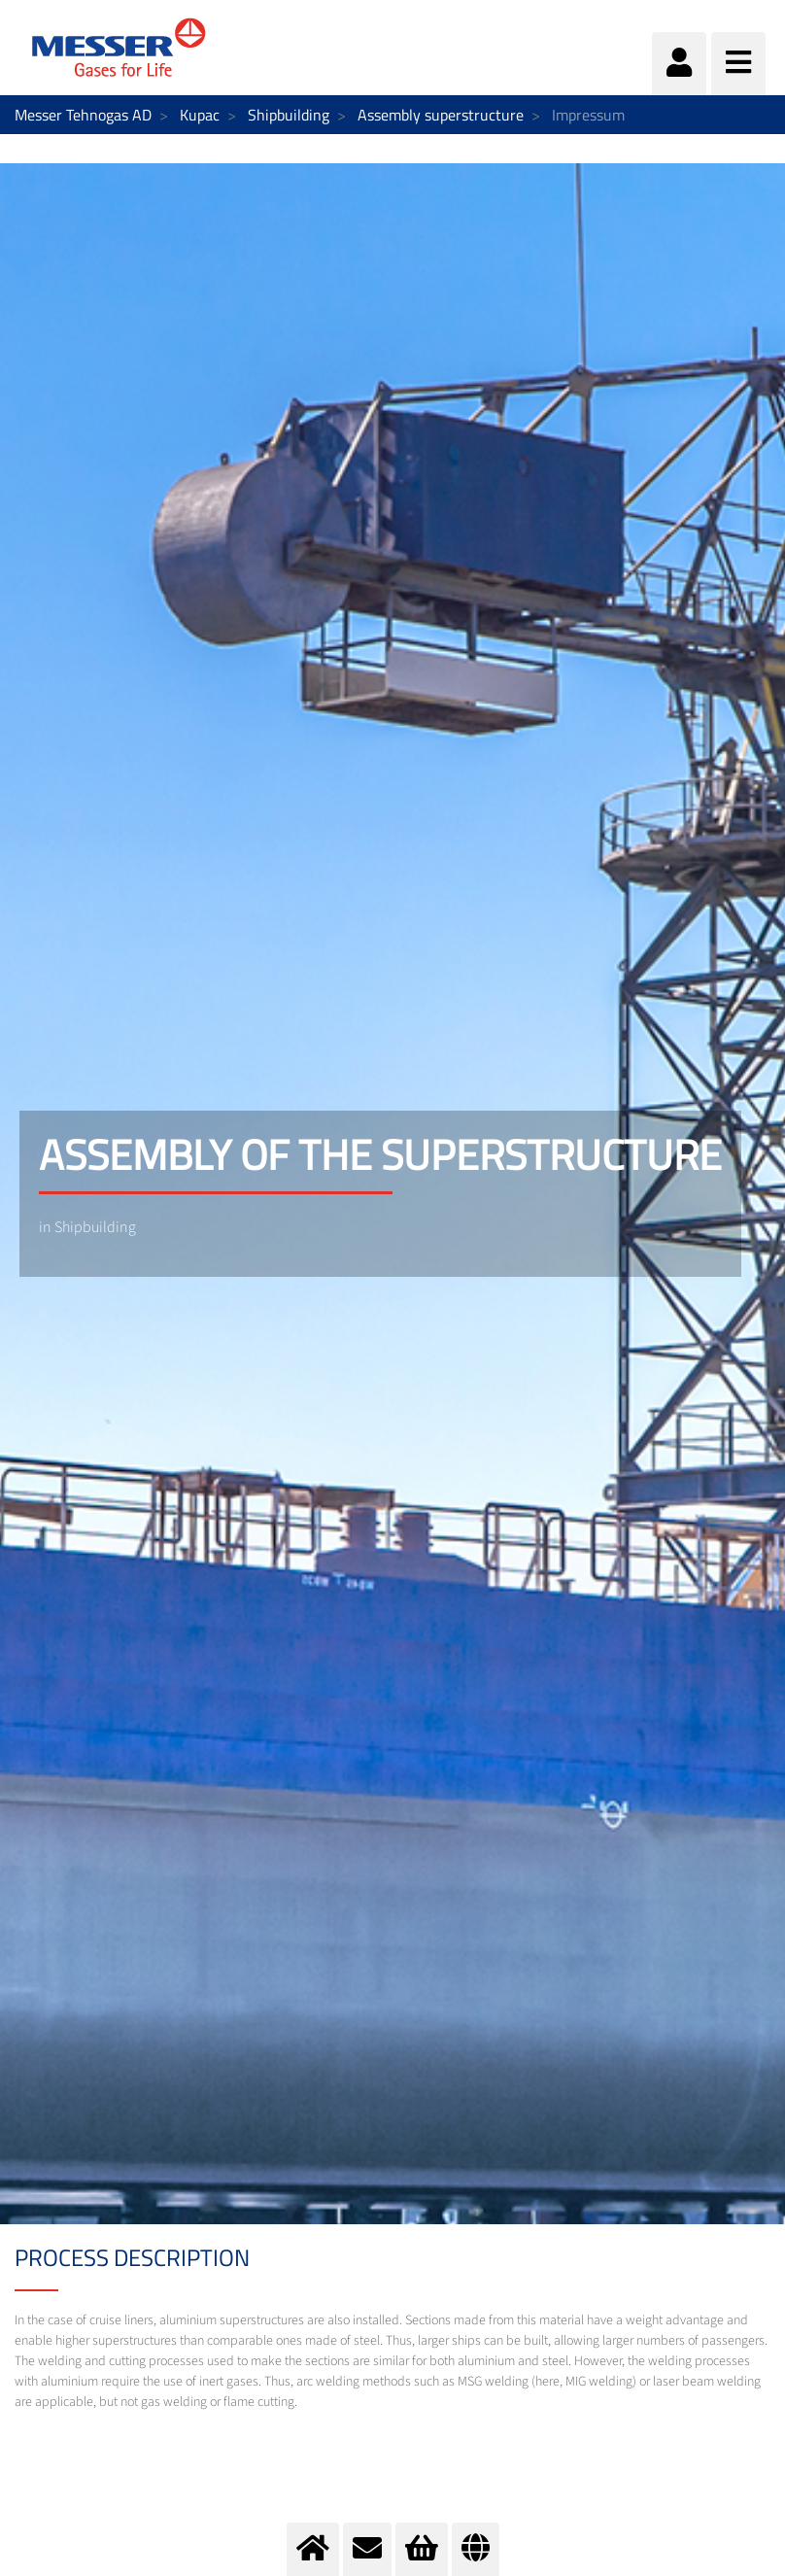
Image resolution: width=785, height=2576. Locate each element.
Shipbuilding (288, 114)
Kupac (200, 114)
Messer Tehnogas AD (83, 114)
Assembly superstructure (441, 114)
